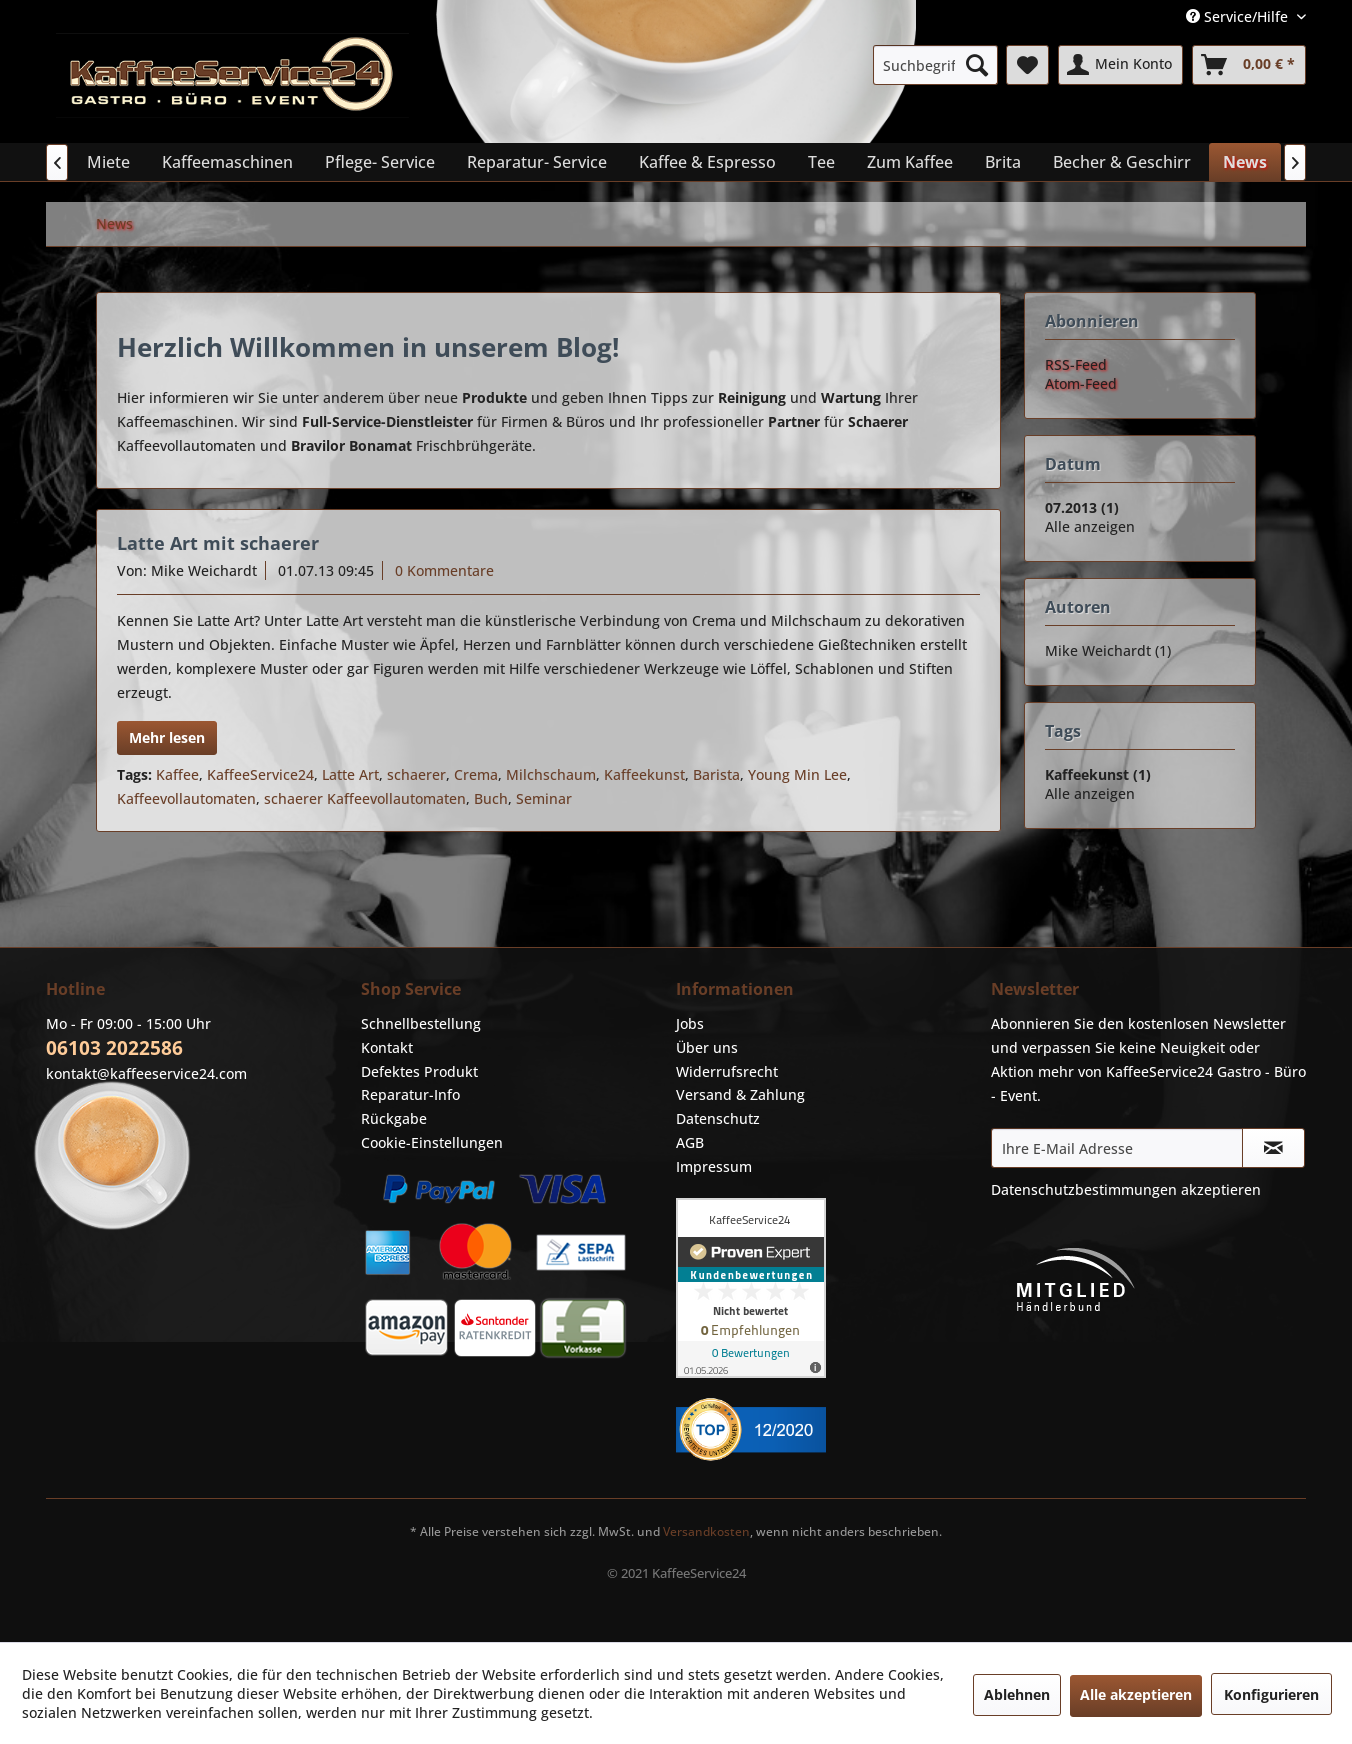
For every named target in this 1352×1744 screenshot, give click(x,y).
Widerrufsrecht (727, 1071)
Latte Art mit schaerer (218, 543)
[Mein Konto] (1120, 65)
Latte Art (350, 774)
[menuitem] (935, 65)
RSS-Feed (1076, 364)
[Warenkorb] (1249, 65)
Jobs (690, 1023)
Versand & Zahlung (740, 1094)
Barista (716, 774)
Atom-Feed (1081, 383)
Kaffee (177, 774)
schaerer (416, 774)
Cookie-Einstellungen (432, 1142)
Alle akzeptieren (1136, 1694)
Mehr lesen (167, 737)
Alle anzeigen (1090, 526)
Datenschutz (718, 1118)
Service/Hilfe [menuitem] (1239, 16)
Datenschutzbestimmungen (1084, 1189)
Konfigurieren (1271, 1694)
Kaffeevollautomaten (186, 798)
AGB (690, 1142)
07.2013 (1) (1082, 507)
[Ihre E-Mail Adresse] (1117, 1148)
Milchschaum (551, 774)
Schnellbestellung (421, 1023)
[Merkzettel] (1027, 65)
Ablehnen (1017, 1694)
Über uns (707, 1047)
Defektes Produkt (419, 1071)
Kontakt (387, 1047)
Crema (476, 774)
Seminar (544, 798)
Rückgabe (394, 1118)
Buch (491, 798)
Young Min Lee (797, 774)
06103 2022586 (114, 1048)
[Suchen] (977, 65)
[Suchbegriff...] (935, 65)
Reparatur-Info (410, 1094)
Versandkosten (706, 1531)
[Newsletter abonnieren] (1273, 1148)
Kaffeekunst (644, 774)
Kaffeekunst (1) (1098, 774)
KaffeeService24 (260, 774)
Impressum (714, 1166)
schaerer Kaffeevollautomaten (365, 798)
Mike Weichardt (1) (1108, 650)
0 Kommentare (444, 570)
